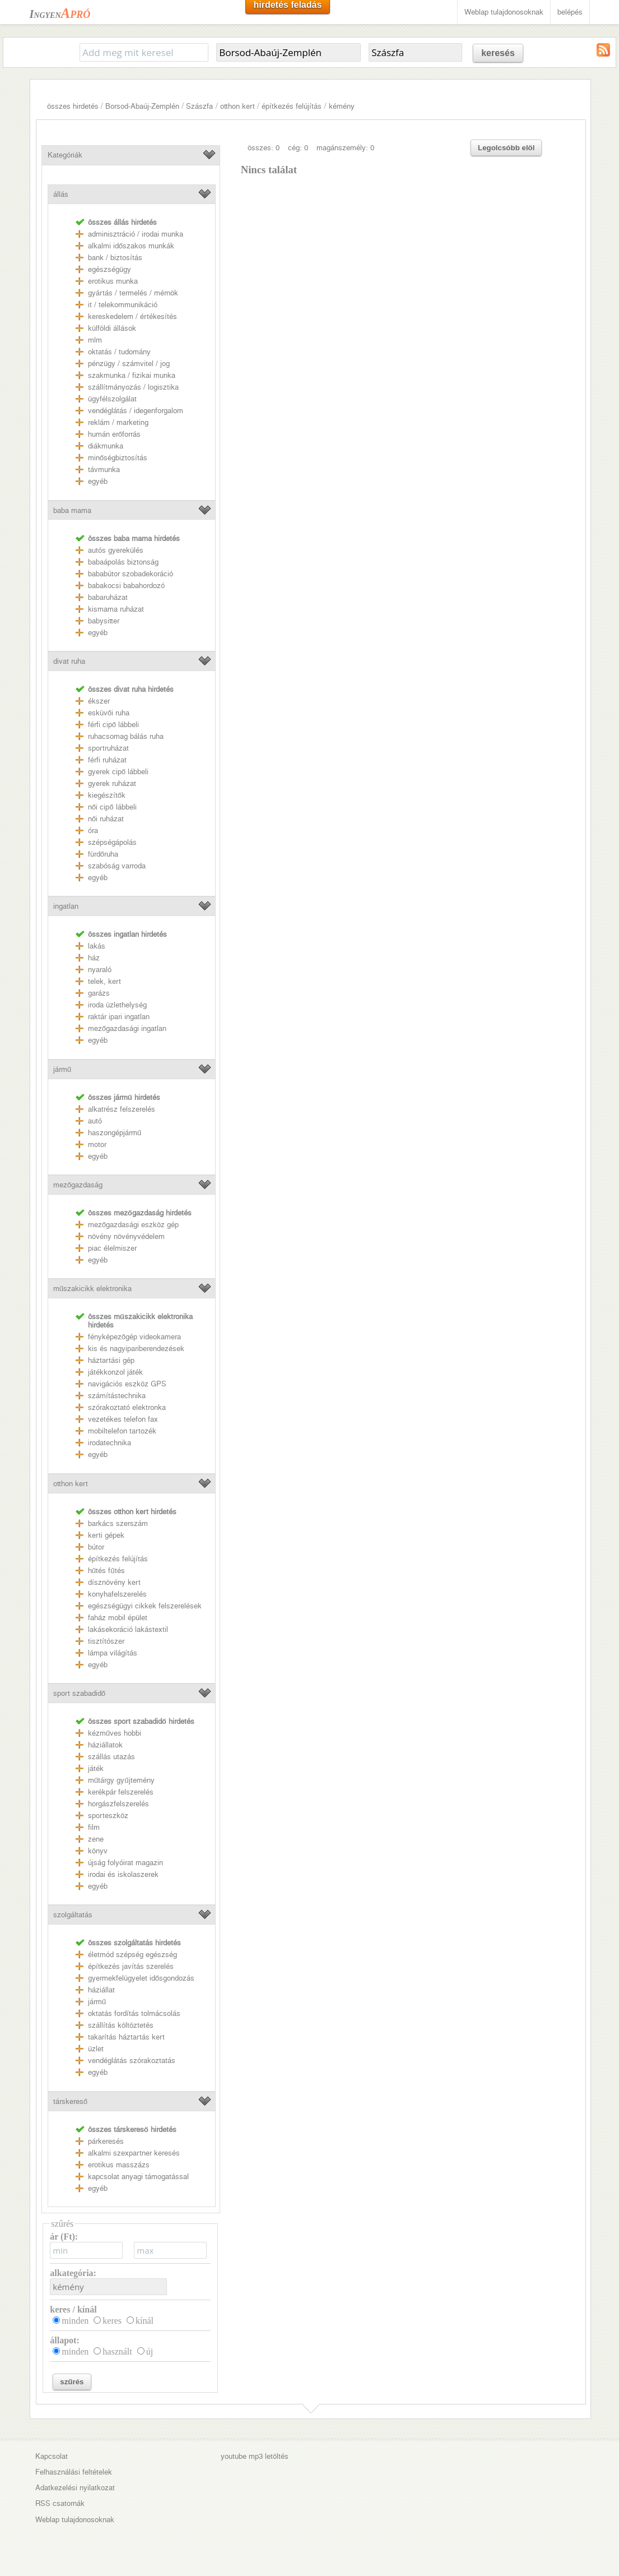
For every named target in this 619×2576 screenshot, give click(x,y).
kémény (342, 106)
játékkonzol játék (115, 1372)
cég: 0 (298, 148)
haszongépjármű (114, 1133)
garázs (99, 993)
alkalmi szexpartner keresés (134, 2153)
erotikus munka (113, 281)
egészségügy (109, 269)
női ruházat (106, 819)
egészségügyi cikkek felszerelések (145, 1606)
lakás (96, 946)
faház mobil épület (117, 1617)
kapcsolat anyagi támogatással (138, 2176)
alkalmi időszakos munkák (131, 246)
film (94, 1827)
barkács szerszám (118, 1523)
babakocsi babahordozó (126, 585)
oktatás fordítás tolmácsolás (134, 2013)
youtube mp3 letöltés (254, 2456)
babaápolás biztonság (123, 562)
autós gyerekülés (115, 550)
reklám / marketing (118, 422)
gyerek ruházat (112, 783)
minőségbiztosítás (117, 458)
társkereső (70, 2101)
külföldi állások (112, 328)
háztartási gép (111, 1360)
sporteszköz (108, 1815)
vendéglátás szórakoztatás (131, 2060)
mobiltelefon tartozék (122, 1431)
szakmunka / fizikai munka (131, 375)
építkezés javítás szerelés (131, 1966)
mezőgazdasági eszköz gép (133, 1224)
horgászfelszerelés (118, 1804)
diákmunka (105, 446)
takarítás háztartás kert (126, 2037)
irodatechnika (109, 1443)
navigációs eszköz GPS (127, 1384)
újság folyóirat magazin (125, 1862)
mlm (95, 340)
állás (60, 194)
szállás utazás (111, 1756)
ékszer (99, 701)
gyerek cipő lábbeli (118, 771)
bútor (96, 1547)
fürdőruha (103, 854)
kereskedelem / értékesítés (132, 316)
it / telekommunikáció (122, 304)
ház (94, 958)
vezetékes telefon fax (123, 1419)
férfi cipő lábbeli (113, 724)
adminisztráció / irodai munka (135, 234)
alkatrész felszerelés (121, 1109)
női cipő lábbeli (112, 807)
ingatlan (65, 906)
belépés (570, 12)
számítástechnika (117, 1395)
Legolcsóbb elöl (506, 148)
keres (112, 2320)
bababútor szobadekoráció (130, 574)
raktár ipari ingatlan (119, 1016)
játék (96, 1768)
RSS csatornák (60, 2503)
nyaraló (99, 969)
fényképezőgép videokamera (134, 1337)
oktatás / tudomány (119, 352)
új (149, 2351)
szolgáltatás (72, 1915)
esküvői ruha (108, 713)
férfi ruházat (107, 760)
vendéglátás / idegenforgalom (135, 410)
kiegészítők (106, 795)
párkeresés (106, 2141)
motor (97, 1144)
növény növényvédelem (126, 1236)
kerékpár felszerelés (120, 1792)
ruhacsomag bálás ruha (126, 736)
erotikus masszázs (119, 2165)
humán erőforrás (114, 434)
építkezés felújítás (292, 106)
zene (96, 1839)
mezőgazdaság (78, 1185)
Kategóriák (65, 155)
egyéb (98, 481)
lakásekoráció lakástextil (128, 1629)
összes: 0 (264, 148)
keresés (498, 53)
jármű (62, 1069)
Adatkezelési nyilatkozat (75, 2487)
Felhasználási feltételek (73, 2472)
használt (117, 2351)
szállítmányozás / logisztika (133, 387)
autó (95, 1121)
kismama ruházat (116, 609)
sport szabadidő (79, 1693)
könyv (98, 1851)
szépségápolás (112, 842)
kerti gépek (106, 1535)
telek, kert (104, 981)
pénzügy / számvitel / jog (129, 363)
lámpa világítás (112, 1653)
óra (93, 830)
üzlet (96, 2049)
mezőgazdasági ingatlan (127, 1028)
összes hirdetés (73, 106)
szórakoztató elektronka (127, 1407)
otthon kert (237, 106)
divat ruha (69, 661)
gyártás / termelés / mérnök (133, 293)
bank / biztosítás (115, 257)
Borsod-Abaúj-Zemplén (142, 106)
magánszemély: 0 (345, 148)
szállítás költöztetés (120, 2025)
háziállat (101, 1990)
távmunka (104, 469)
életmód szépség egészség (132, 1954)
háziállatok (105, 1745)
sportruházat (108, 748)
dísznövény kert (114, 1582)
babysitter (103, 621)
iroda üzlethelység (117, 1005)
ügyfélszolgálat (112, 399)
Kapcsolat (51, 2456)
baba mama (72, 510)
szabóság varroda (117, 866)
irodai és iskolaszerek (123, 1874)
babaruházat (108, 597)
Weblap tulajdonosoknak (503, 12)
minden (75, 2320)
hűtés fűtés (106, 1570)
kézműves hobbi (114, 1733)
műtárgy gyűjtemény (121, 1780)
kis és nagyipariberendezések (136, 1348)
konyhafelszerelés (117, 1594)
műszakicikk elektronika (92, 1288)
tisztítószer (106, 1641)
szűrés (71, 2382)
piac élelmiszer (112, 1248)
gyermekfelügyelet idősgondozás (141, 1978)
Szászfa (199, 106)
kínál (144, 2320)
